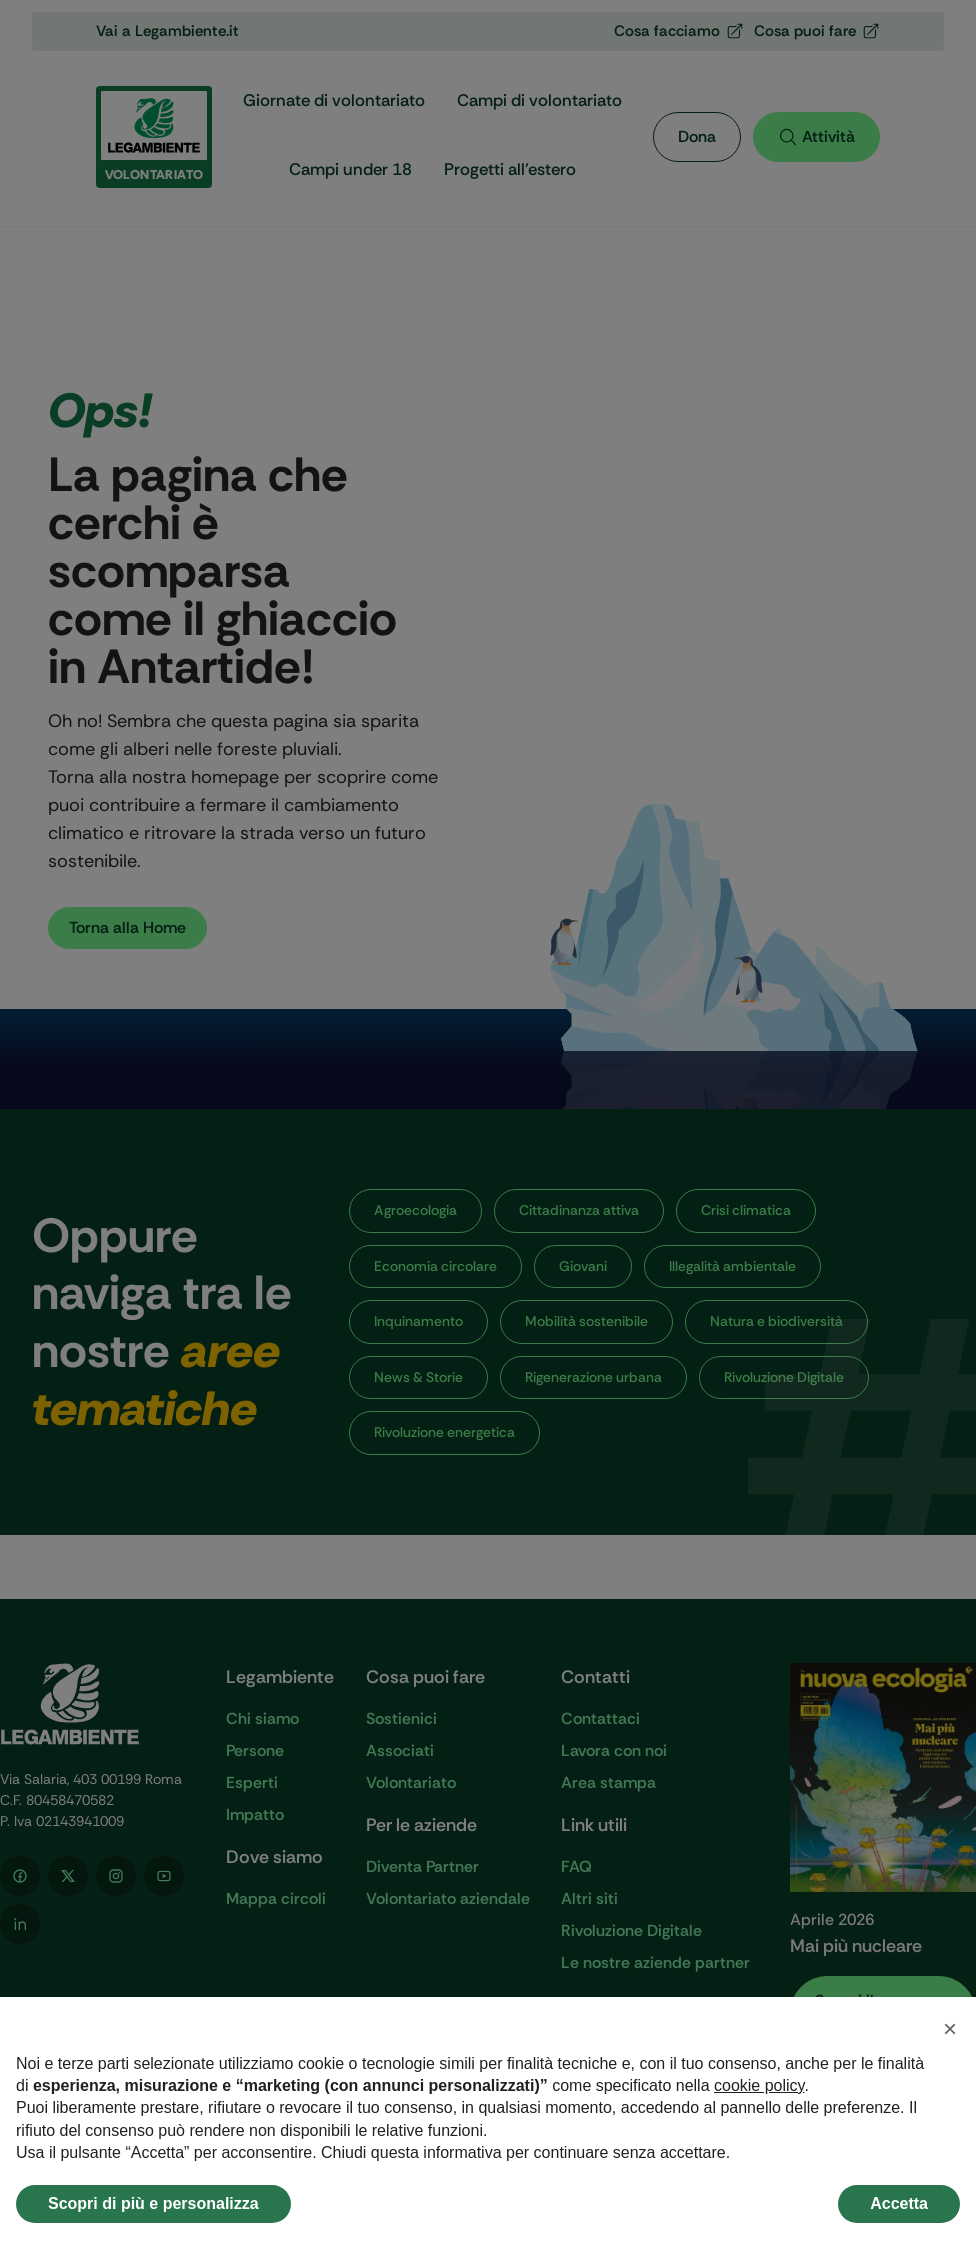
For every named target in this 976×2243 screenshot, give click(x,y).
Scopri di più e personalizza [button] (153, 2203)
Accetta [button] (899, 2203)
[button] (950, 2029)
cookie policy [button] (759, 2085)
